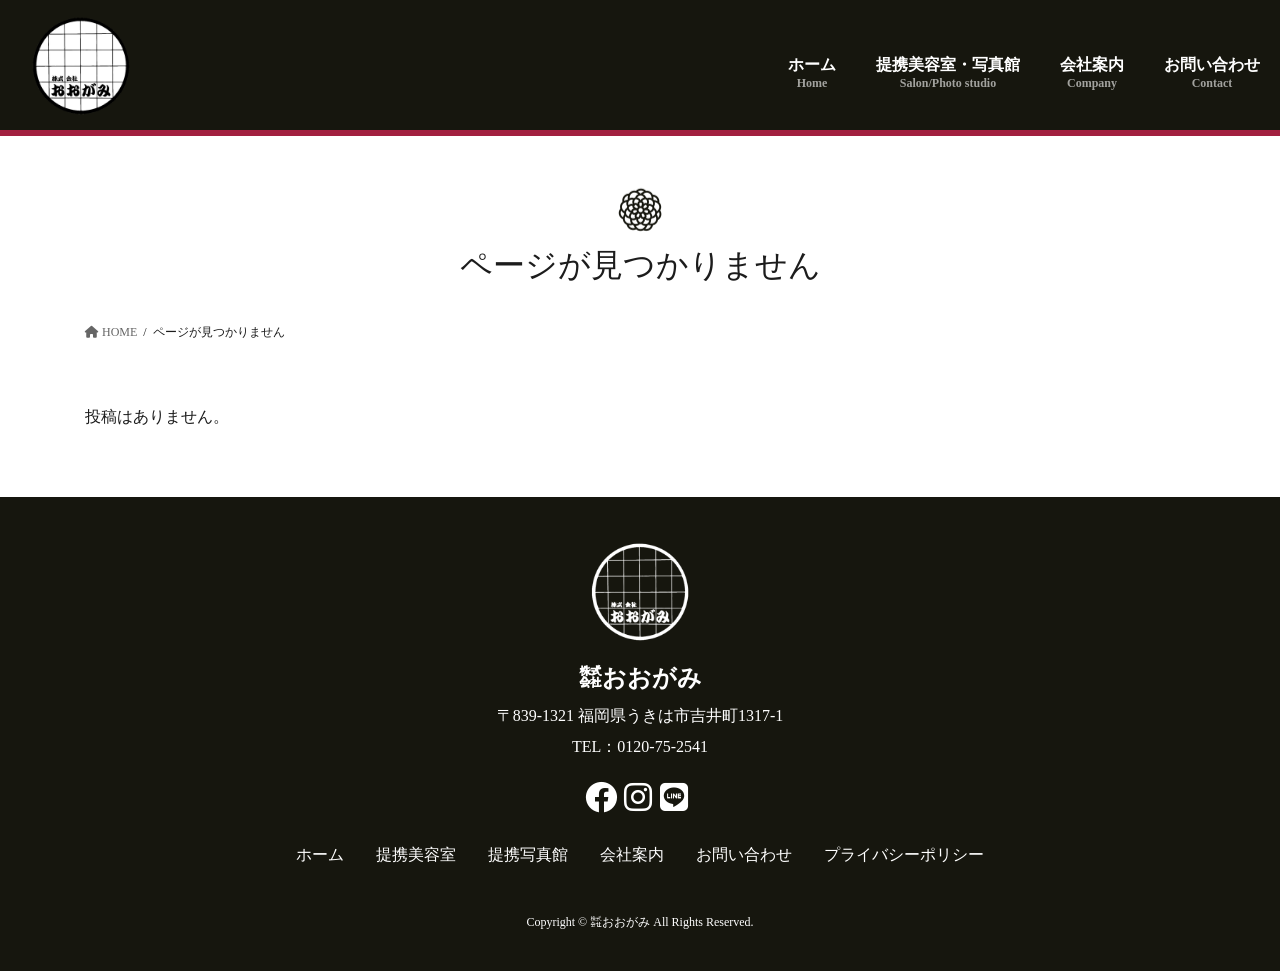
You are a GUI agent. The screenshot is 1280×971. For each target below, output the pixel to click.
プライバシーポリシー (904, 854)
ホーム (320, 854)
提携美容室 (416, 854)
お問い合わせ (744, 854)
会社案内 (632, 854)
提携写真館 (528, 854)
